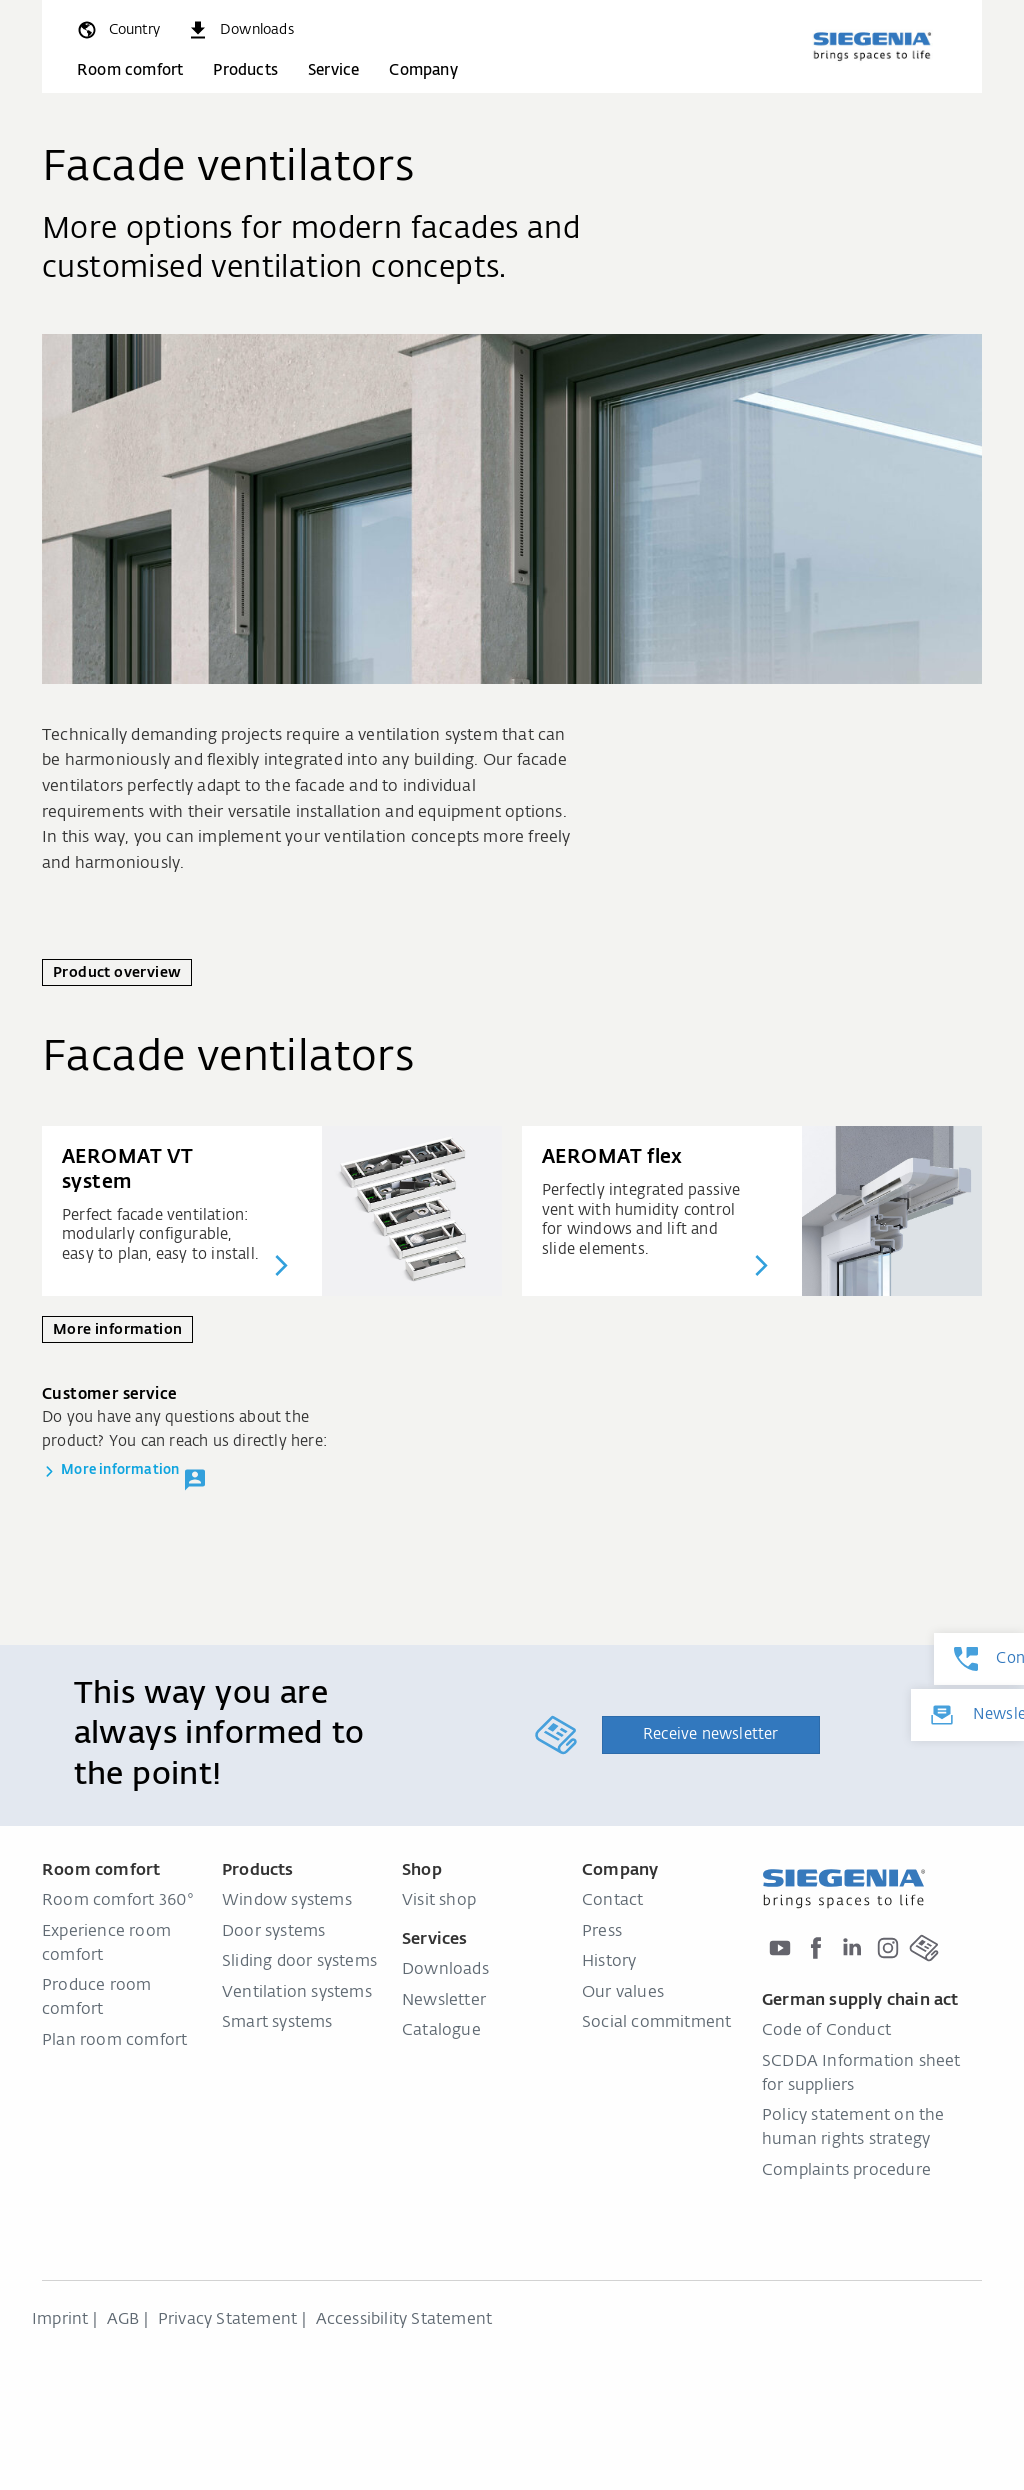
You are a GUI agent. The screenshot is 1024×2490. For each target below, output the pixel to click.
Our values (623, 1993)
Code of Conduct (826, 2031)
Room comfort (130, 70)
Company (423, 70)
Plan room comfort (114, 2041)
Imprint (60, 2320)
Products (245, 70)
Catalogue (441, 2031)
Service (333, 70)
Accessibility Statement (404, 2320)
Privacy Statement (227, 2320)
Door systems (273, 1932)
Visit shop (439, 1901)
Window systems (287, 1901)
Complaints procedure (846, 2171)
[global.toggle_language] (117, 30)
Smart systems (277, 2023)
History (609, 1962)
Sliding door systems (299, 1962)
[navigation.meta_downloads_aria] (240, 30)
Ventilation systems (297, 1993)
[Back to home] (872, 46)
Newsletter (444, 2001)
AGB (123, 2320)
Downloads (445, 1970)
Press (602, 1932)
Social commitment (656, 2023)
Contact (612, 1901)
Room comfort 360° (118, 1901)
